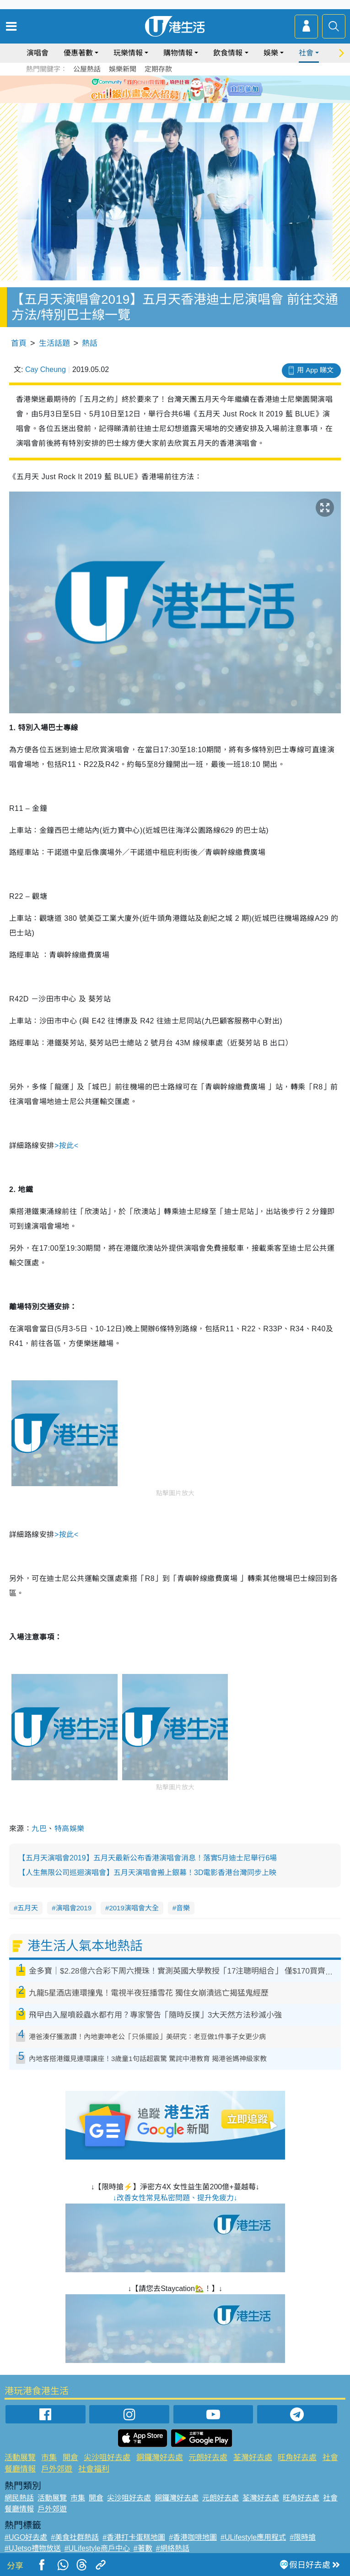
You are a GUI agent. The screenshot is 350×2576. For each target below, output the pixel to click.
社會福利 (93, 2469)
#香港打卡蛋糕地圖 (133, 2537)
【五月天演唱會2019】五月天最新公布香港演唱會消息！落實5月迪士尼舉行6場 (147, 1858)
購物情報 (178, 53)
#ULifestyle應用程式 (253, 2537)
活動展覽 (20, 2457)
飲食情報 (227, 53)
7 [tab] (173, 99)
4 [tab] (182, 88)
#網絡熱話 (172, 2548)
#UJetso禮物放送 (33, 2548)
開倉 (70, 2457)
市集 (49, 2457)
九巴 (39, 1828)
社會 (306, 53)
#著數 (143, 2548)
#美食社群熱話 (75, 2537)
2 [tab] (163, 88)
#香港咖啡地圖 (193, 2537)
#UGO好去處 (26, 2537)
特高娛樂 (69, 1828)
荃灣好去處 (252, 2457)
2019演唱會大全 (133, 1908)
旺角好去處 (297, 2457)
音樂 (183, 1908)
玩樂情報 (128, 53)
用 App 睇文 (315, 370)
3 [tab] (173, 88)
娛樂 (271, 53)
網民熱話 (19, 2498)
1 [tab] (154, 88)
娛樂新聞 (122, 69)
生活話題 (54, 343)
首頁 (19, 343)
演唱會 (37, 53)
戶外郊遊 (56, 2469)
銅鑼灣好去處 (159, 2457)
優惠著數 (78, 53)
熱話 (89, 343)
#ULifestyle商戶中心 (97, 2548)
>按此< (66, 1145)
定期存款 (158, 69)
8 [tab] (182, 99)
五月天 (27, 1908)
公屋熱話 (87, 69)
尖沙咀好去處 (107, 2457)
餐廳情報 (20, 2469)
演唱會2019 (74, 1908)
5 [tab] (191, 88)
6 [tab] (200, 88)
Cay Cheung (45, 369)
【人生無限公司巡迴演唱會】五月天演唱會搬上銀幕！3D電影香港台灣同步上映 (147, 1872)
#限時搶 (303, 2537)
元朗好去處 (207, 2457)
